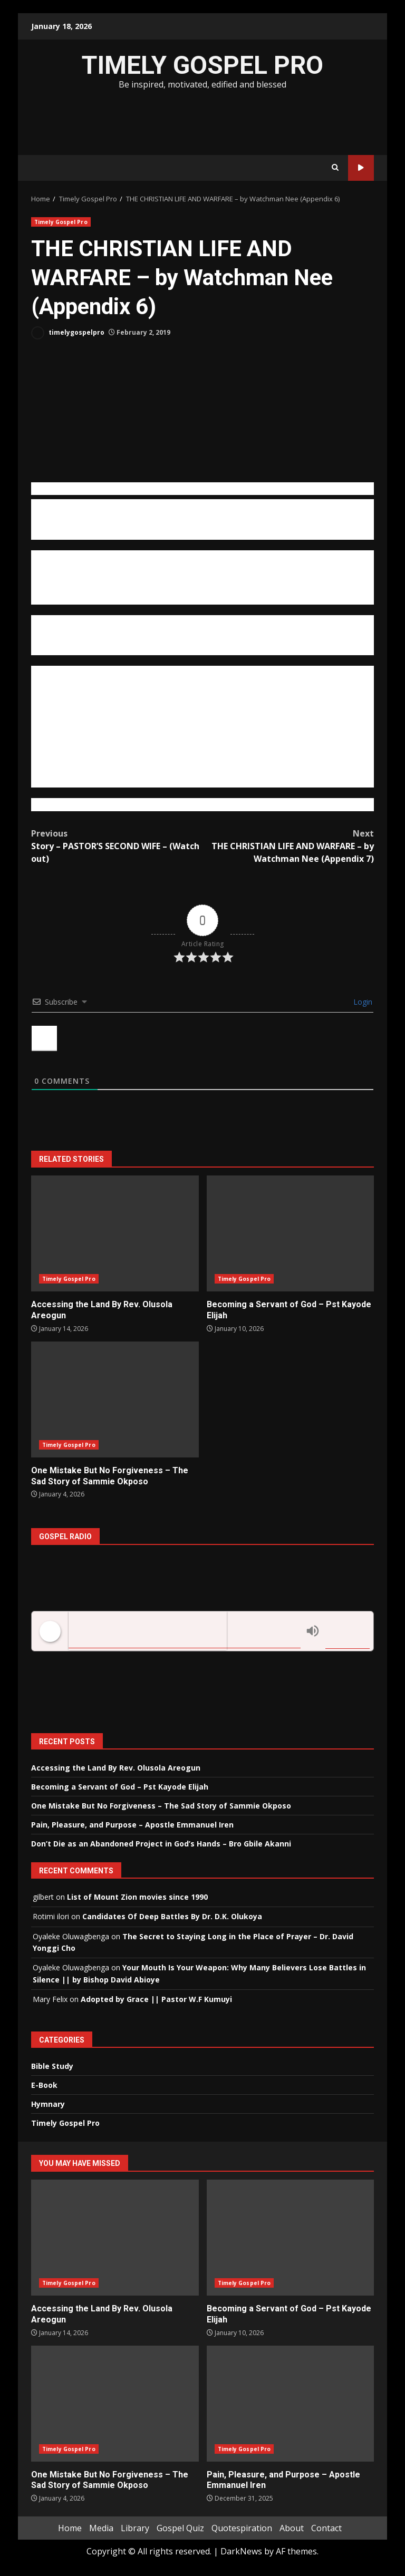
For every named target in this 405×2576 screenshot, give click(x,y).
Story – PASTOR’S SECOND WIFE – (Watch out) (116, 845)
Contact (326, 2528)
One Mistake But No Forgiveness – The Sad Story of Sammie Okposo (115, 1399)
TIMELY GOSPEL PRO (202, 65)
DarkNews (241, 2551)
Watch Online (361, 168)
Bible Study (52, 2066)
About (291, 2528)
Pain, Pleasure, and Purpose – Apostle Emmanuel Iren (132, 1825)
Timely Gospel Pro (61, 222)
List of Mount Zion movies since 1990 (137, 1897)
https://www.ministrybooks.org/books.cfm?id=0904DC (137, 804)
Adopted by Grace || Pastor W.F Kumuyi (156, 1999)
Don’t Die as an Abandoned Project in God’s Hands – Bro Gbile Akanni (161, 1844)
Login (361, 1002)
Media (101, 2528)
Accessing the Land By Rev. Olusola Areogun (115, 1233)
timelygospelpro (67, 332)
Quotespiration (241, 2528)
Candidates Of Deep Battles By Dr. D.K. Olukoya (172, 1916)
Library (135, 2528)
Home (70, 2528)
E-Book (44, 2085)
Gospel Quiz (180, 2528)
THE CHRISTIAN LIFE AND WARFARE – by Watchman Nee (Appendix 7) (288, 845)
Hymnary (48, 2104)
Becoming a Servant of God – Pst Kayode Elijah (290, 1233)
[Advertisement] (202, 121)
